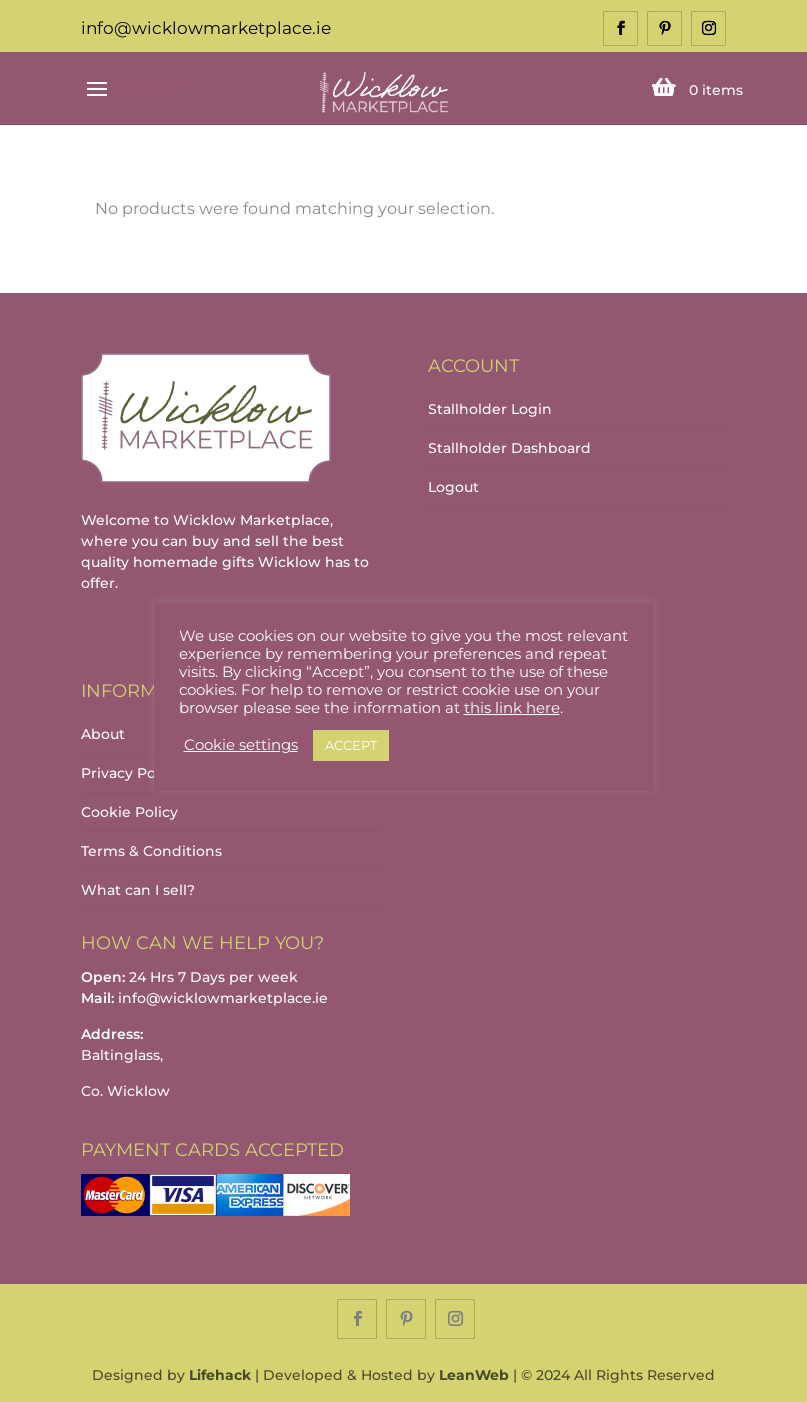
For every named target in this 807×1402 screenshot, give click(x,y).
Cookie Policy (129, 812)
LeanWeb (474, 1375)
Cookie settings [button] (241, 745)
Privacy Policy (130, 773)
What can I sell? (138, 890)
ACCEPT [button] (351, 745)
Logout (453, 487)
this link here (512, 708)
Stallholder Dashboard (509, 448)
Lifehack (220, 1375)
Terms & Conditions (151, 851)
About (103, 734)
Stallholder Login (490, 409)
